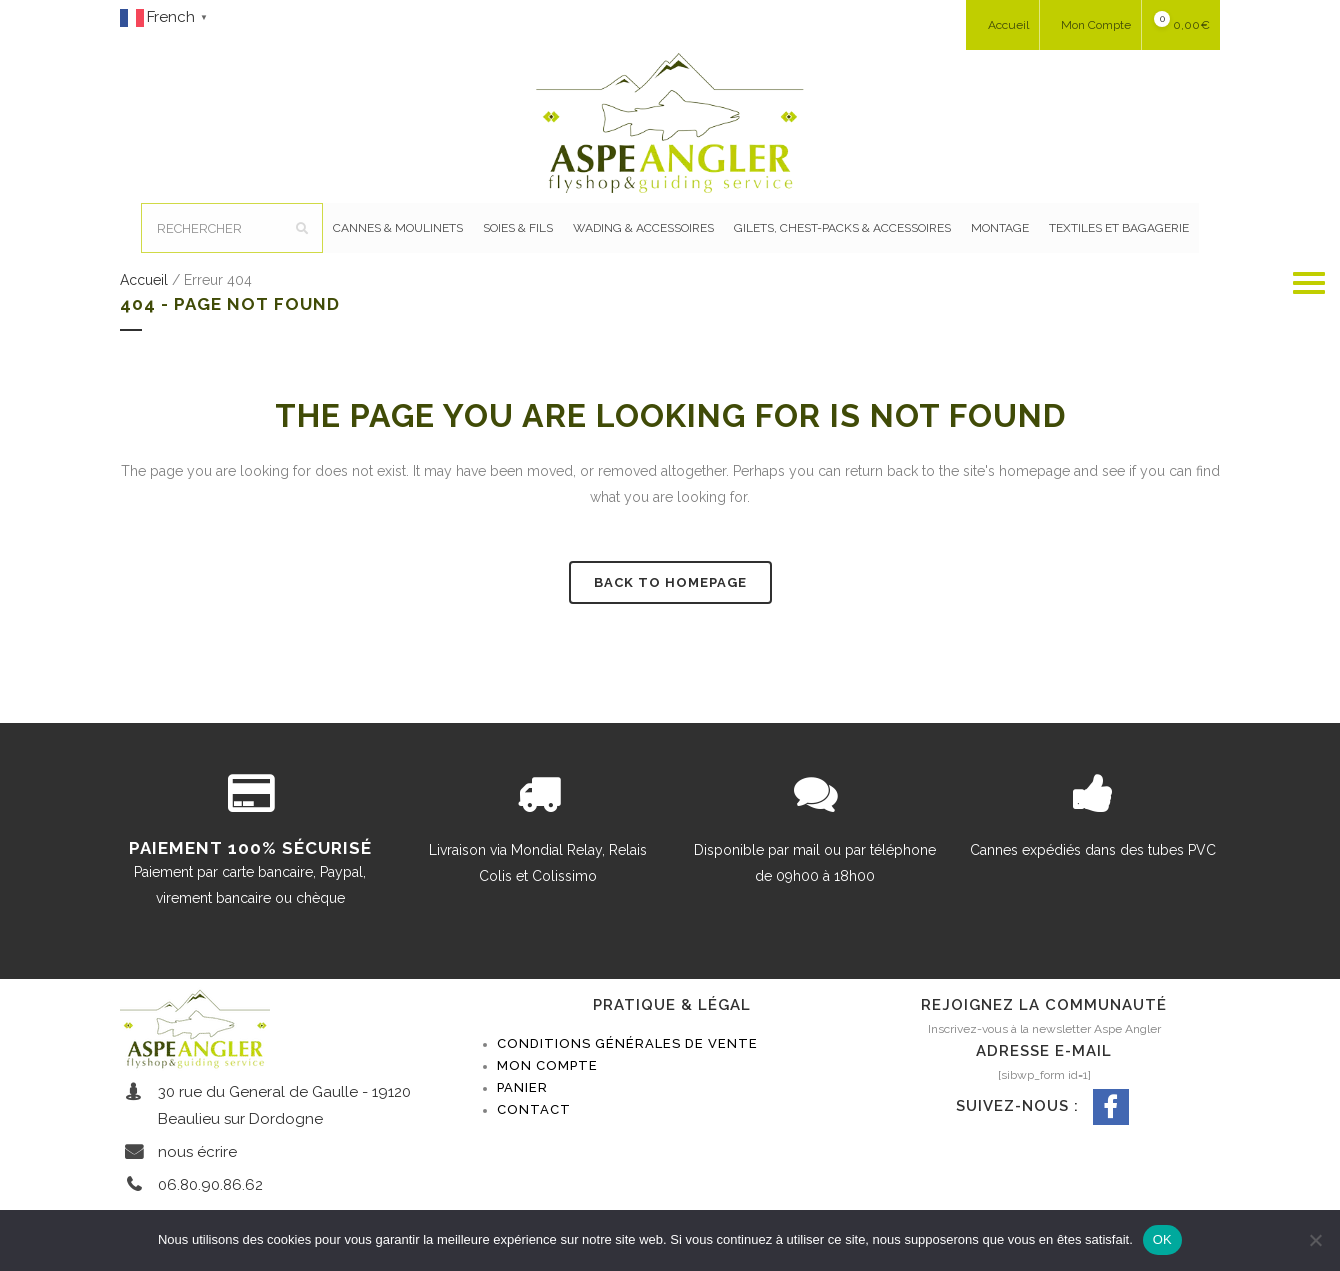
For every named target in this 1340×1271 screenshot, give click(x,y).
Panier (522, 1087)
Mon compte (547, 1065)
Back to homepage (670, 582)
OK (1162, 1239)
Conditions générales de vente (627, 1043)
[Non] (1315, 1240)
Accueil (144, 280)
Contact (534, 1109)
